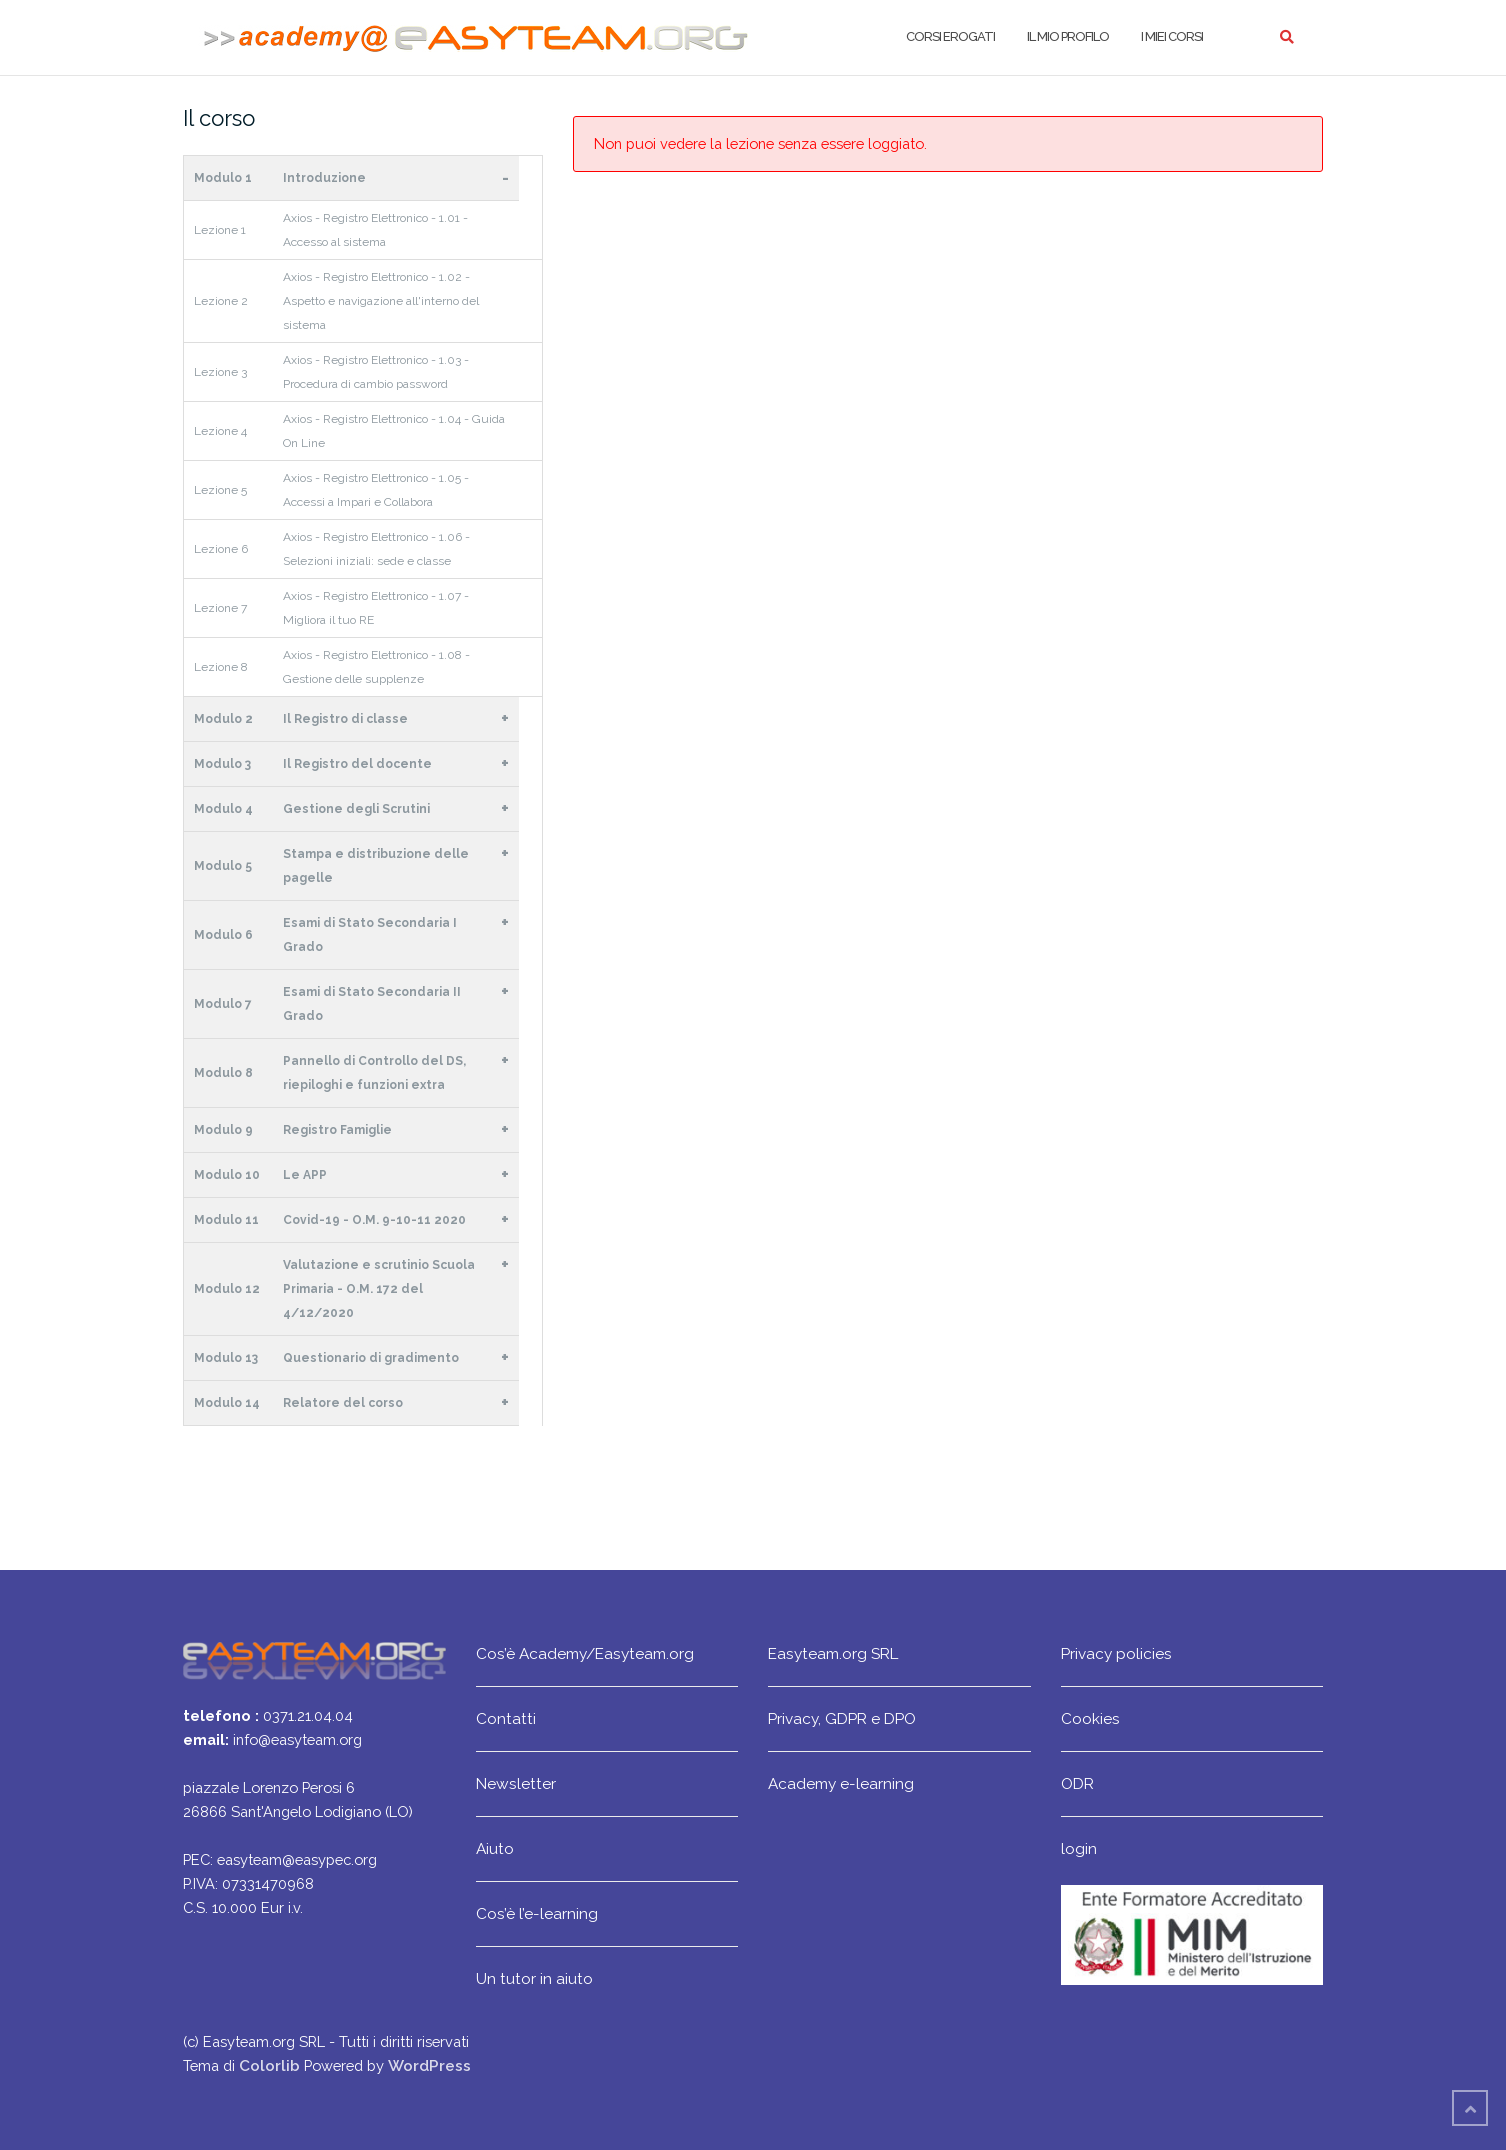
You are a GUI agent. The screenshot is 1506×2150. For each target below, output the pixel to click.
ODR (1077, 1783)
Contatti (506, 1718)
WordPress (429, 2065)
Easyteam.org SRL (833, 1653)
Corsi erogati (950, 36)
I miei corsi (1172, 36)
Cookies (1090, 1718)
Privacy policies (1116, 1653)
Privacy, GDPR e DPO (842, 1718)
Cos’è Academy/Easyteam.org (585, 1653)
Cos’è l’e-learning (537, 1913)
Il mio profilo (1068, 36)
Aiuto (495, 1848)
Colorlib (269, 2065)
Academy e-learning (841, 1783)
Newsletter (516, 1783)
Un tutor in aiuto (534, 1978)
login (1079, 1848)
